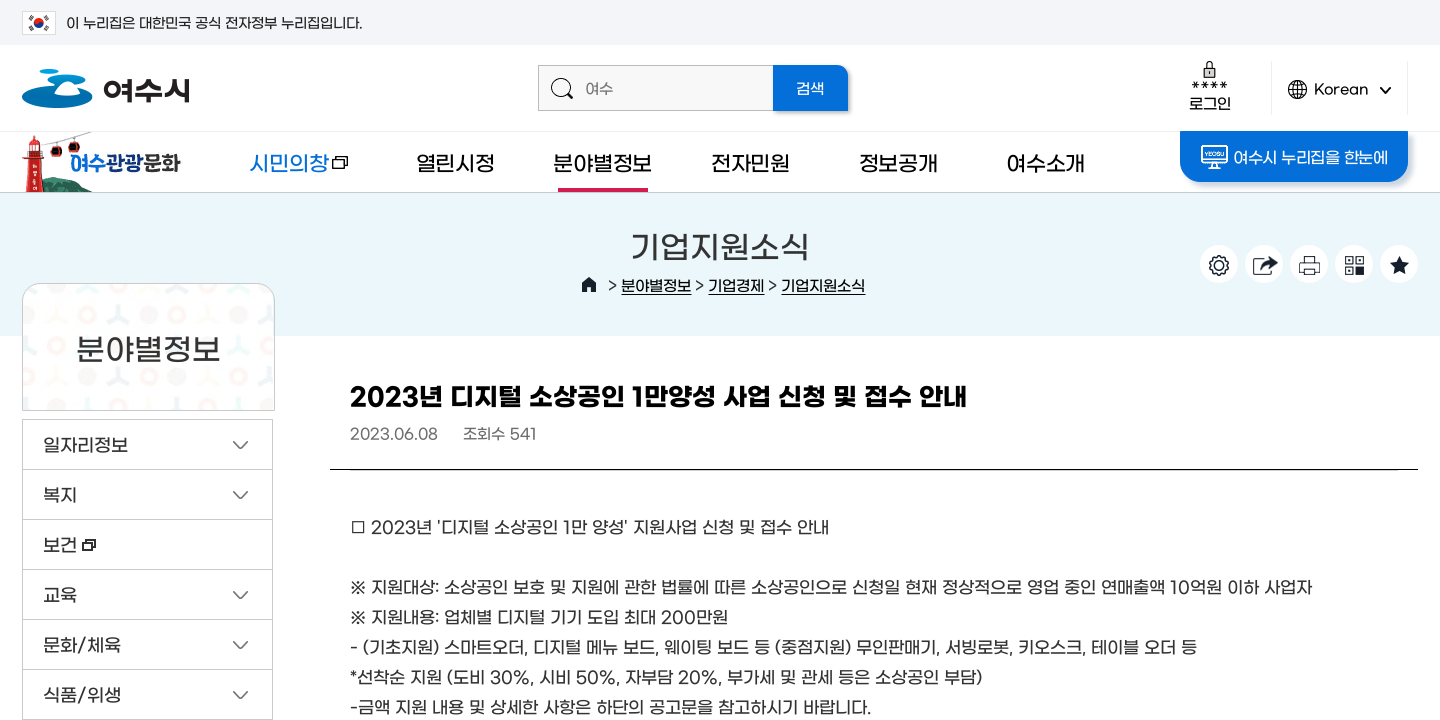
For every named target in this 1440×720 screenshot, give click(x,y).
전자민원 (750, 161)
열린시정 (455, 161)
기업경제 (736, 284)
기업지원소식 (823, 284)
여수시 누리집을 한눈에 (1294, 157)
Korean (1340, 97)
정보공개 (898, 161)
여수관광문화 (107, 162)
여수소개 (1045, 161)
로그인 (1209, 85)
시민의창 (283, 171)
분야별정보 (602, 161)
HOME (589, 285)
